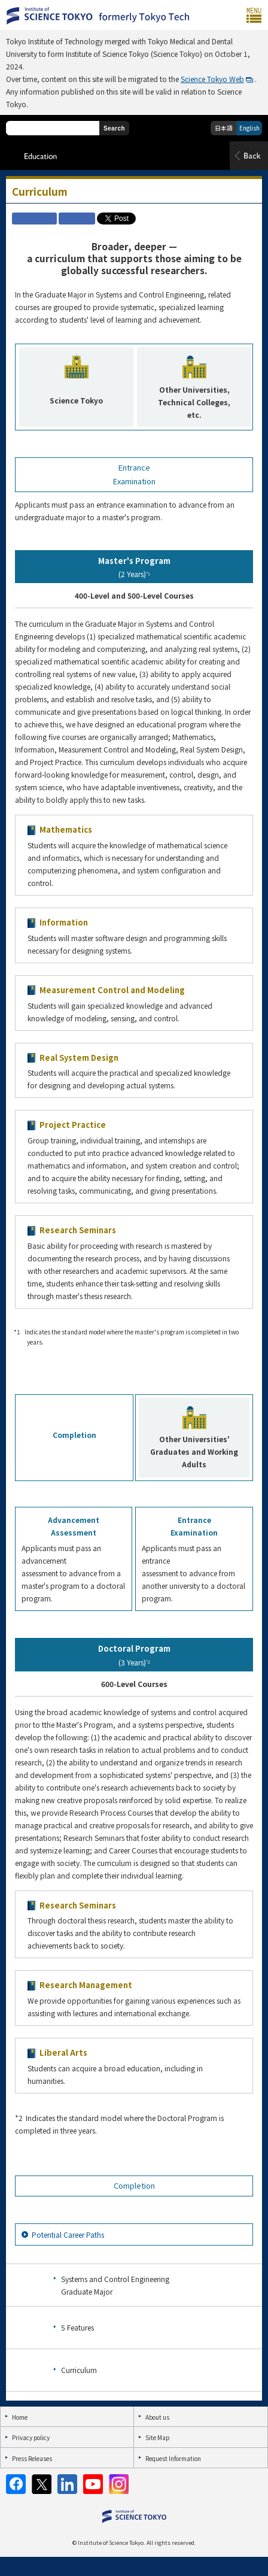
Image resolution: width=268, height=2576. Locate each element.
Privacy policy (31, 2437)
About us (157, 2417)
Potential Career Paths (68, 2234)
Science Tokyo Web (212, 79)
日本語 (224, 127)
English (249, 127)
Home (20, 2417)
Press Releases (32, 2458)
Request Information (173, 2458)
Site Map (157, 2437)
